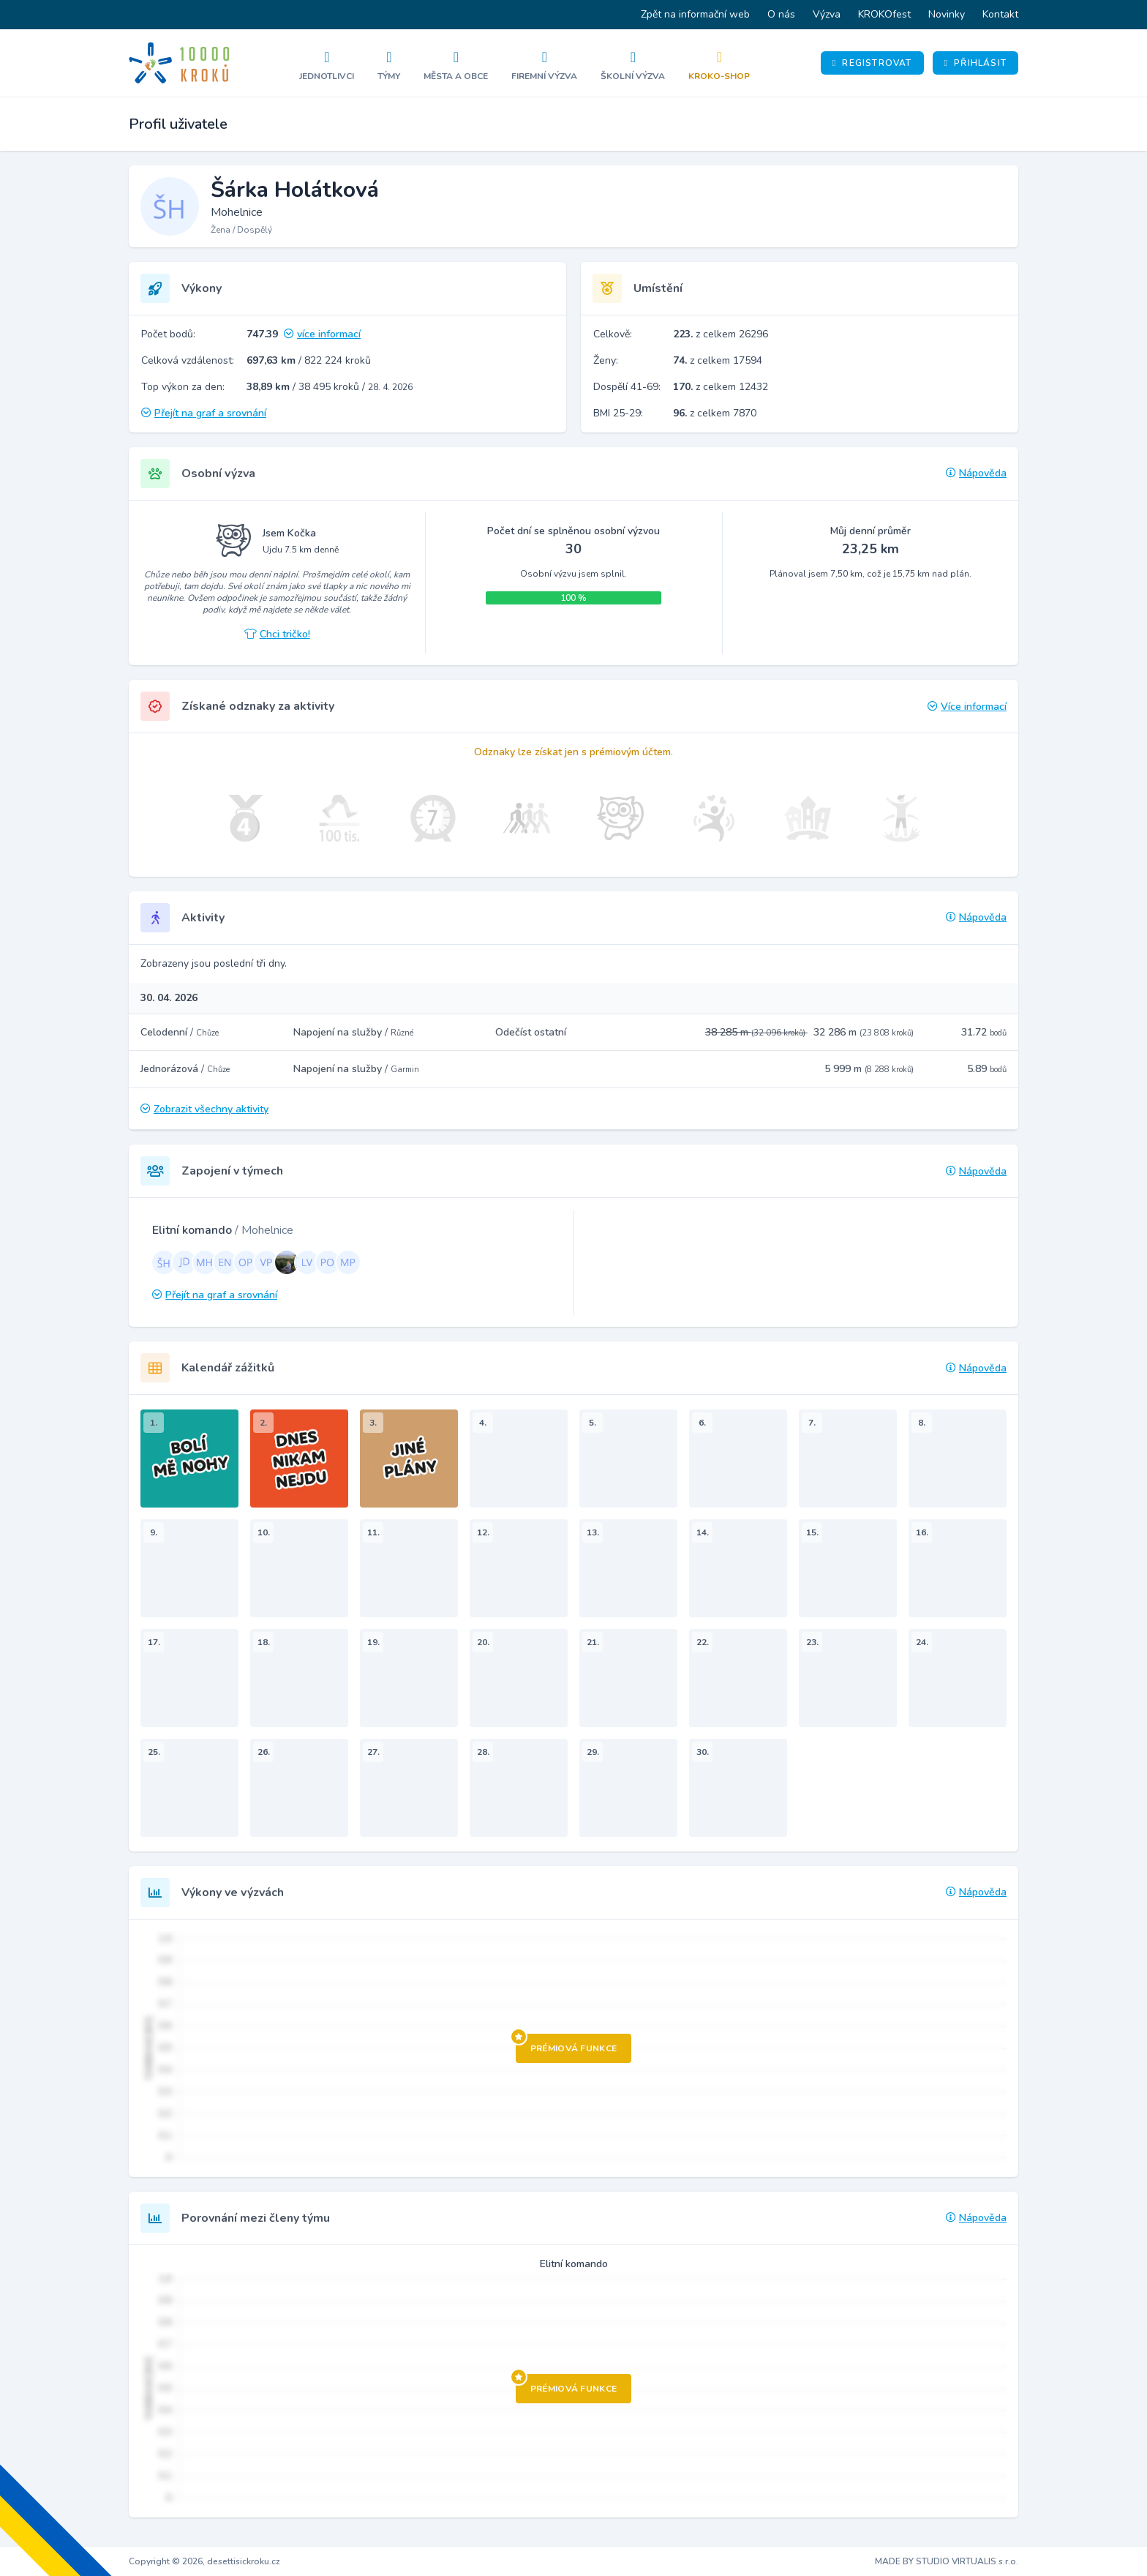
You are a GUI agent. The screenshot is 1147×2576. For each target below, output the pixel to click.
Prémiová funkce (566, 2044)
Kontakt (1000, 14)
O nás (781, 14)
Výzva (826, 14)
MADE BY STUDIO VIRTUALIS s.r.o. (946, 2561)
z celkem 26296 (720, 334)
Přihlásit (975, 63)
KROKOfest (884, 14)
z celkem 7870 (714, 413)
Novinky (946, 14)
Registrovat (872, 63)
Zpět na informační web (695, 14)
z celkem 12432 (720, 387)
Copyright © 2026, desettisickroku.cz (204, 2561)
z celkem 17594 (717, 360)
